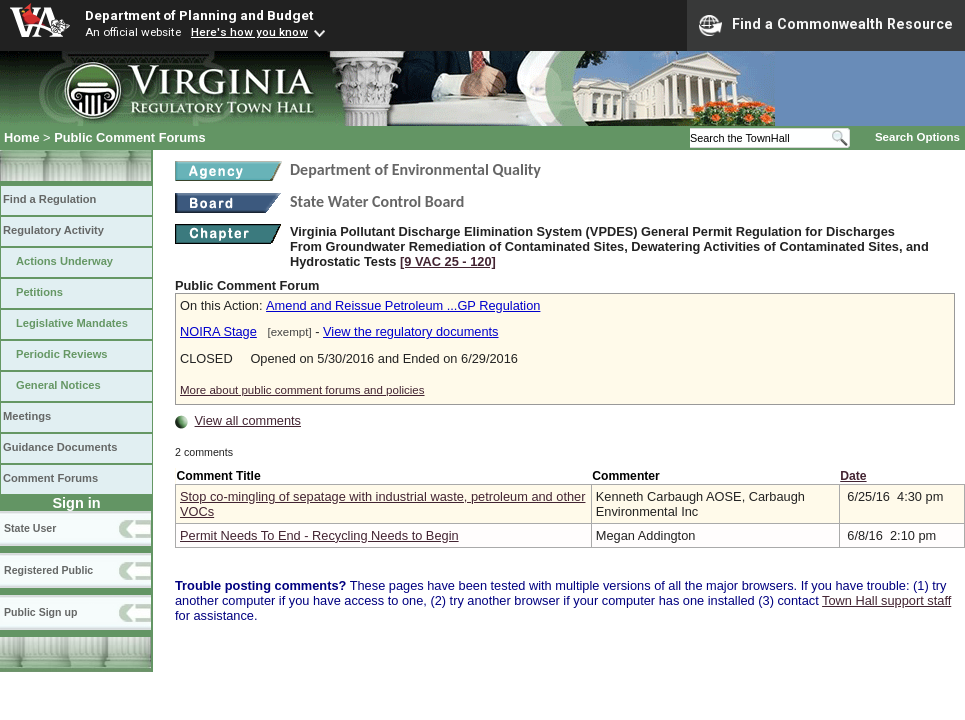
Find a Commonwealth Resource (826, 25)
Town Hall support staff (886, 600)
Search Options (917, 137)
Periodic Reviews (62, 354)
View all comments (248, 420)
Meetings (27, 416)
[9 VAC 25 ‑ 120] (448, 261)
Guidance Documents (60, 447)
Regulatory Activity (53, 230)
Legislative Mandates (72, 323)
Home (22, 137)
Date (853, 476)
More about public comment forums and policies (302, 390)
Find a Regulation (49, 199)
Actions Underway (64, 261)
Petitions (39, 292)
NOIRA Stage (218, 331)
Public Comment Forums (129, 137)
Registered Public (48, 570)
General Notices (58, 385)
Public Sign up (40, 612)
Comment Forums (50, 478)
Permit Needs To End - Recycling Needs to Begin (319, 535)
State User (30, 528)
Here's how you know (249, 32)
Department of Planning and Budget (199, 15)
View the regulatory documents (410, 331)
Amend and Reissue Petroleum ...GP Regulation (403, 305)
